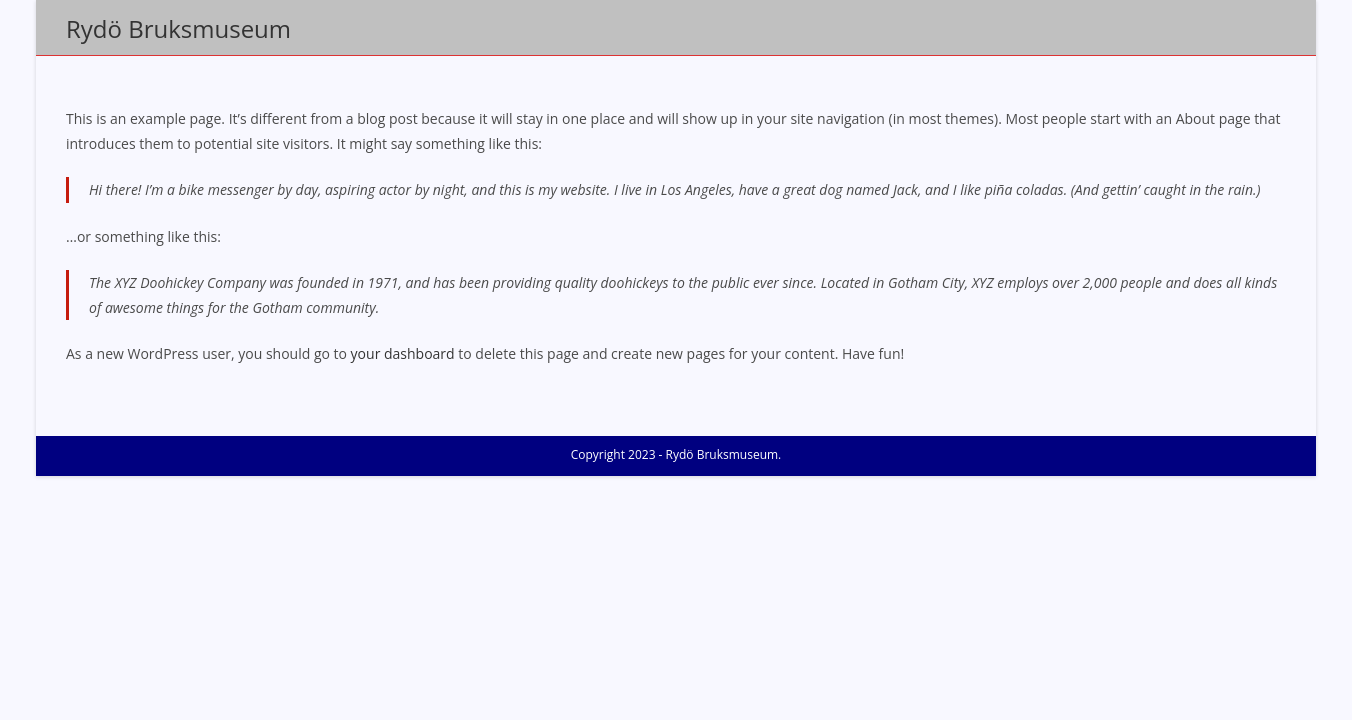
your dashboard (403, 353)
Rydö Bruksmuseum (178, 28)
